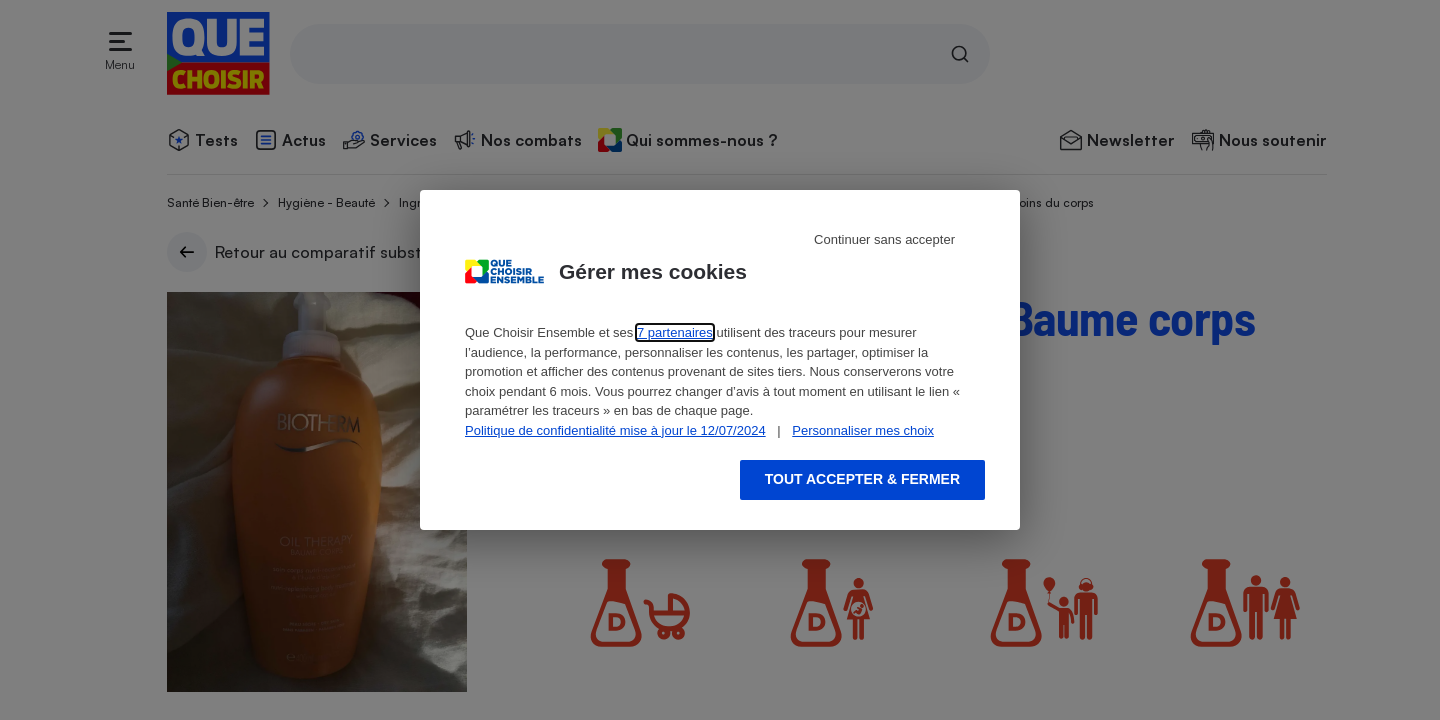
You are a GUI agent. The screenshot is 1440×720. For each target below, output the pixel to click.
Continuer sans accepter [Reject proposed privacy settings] (884, 239)
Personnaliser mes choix (863, 430)
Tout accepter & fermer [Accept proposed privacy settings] (862, 479)
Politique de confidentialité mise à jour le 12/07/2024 (615, 430)
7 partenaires (675, 332)
